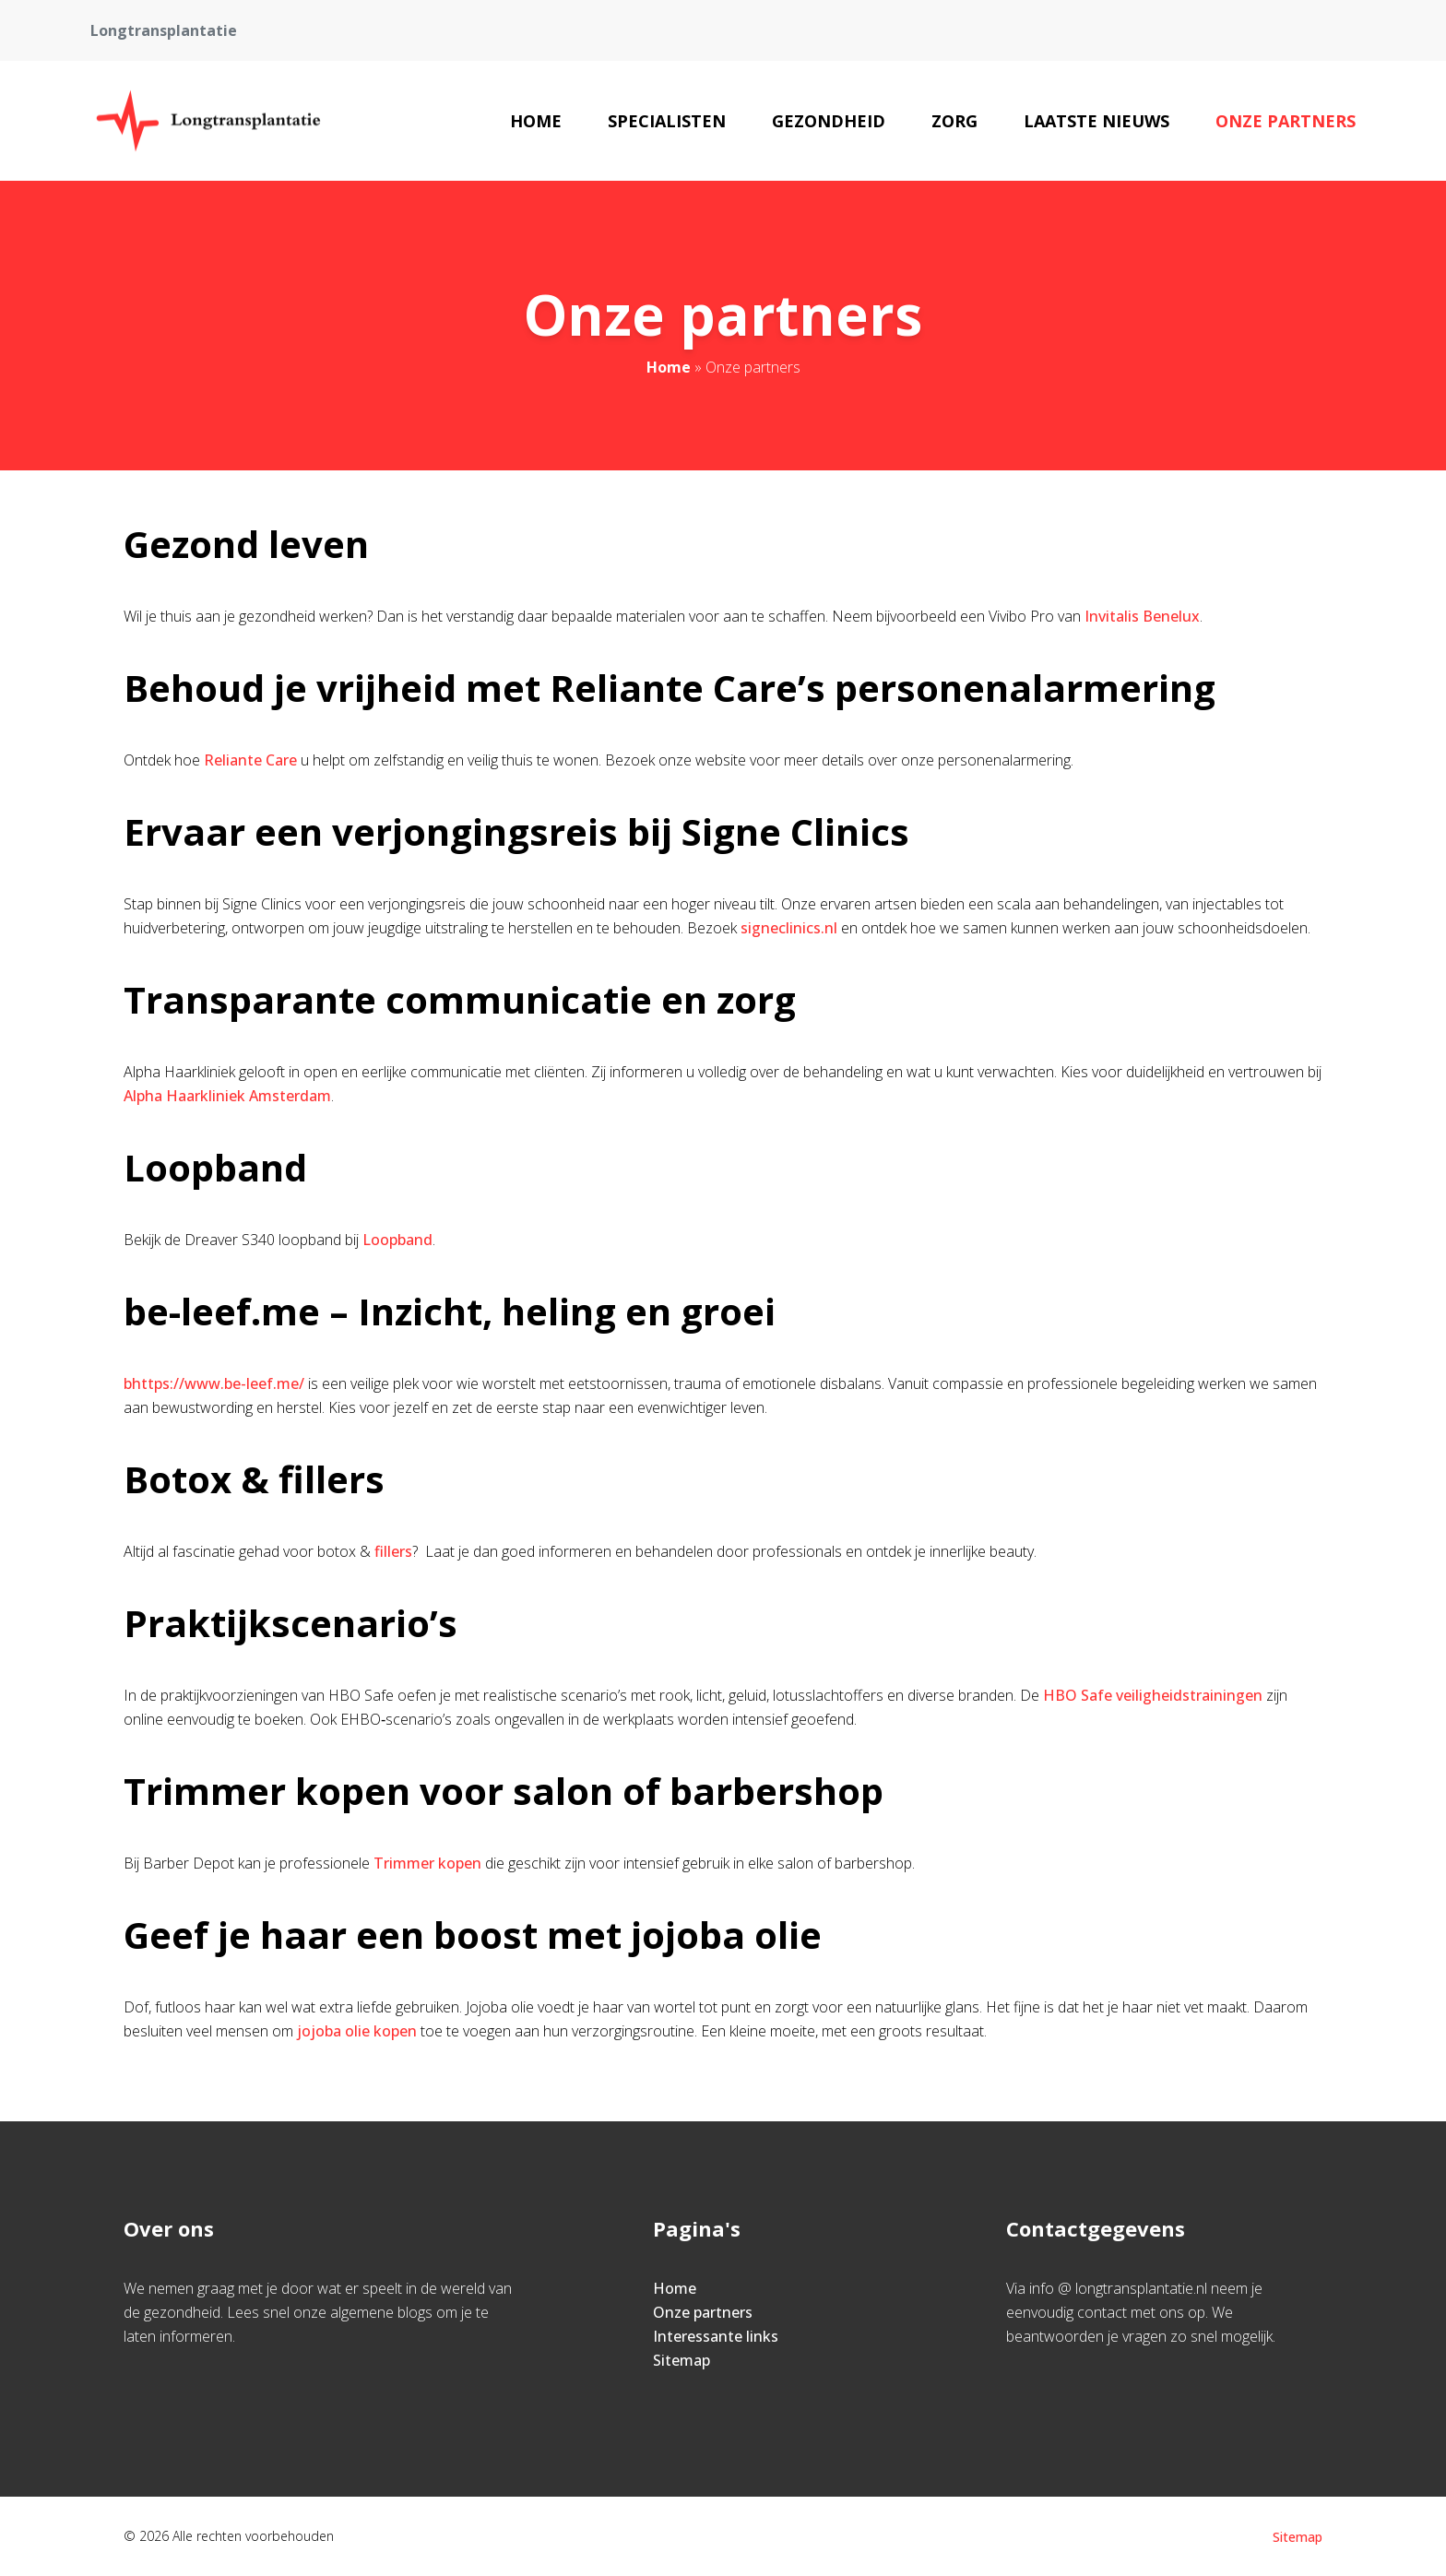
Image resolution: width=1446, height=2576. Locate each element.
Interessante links (715, 2336)
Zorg (954, 121)
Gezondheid (828, 121)
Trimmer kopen (427, 1863)
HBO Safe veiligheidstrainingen (1152, 1695)
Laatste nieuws (1096, 121)
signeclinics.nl (789, 928)
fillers (393, 1551)
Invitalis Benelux (1142, 616)
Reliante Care (250, 760)
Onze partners (1285, 121)
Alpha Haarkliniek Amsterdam (227, 1096)
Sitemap (681, 2360)
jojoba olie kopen (357, 2031)
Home (536, 121)
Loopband (397, 1239)
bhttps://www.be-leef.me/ (214, 1383)
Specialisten (667, 121)
